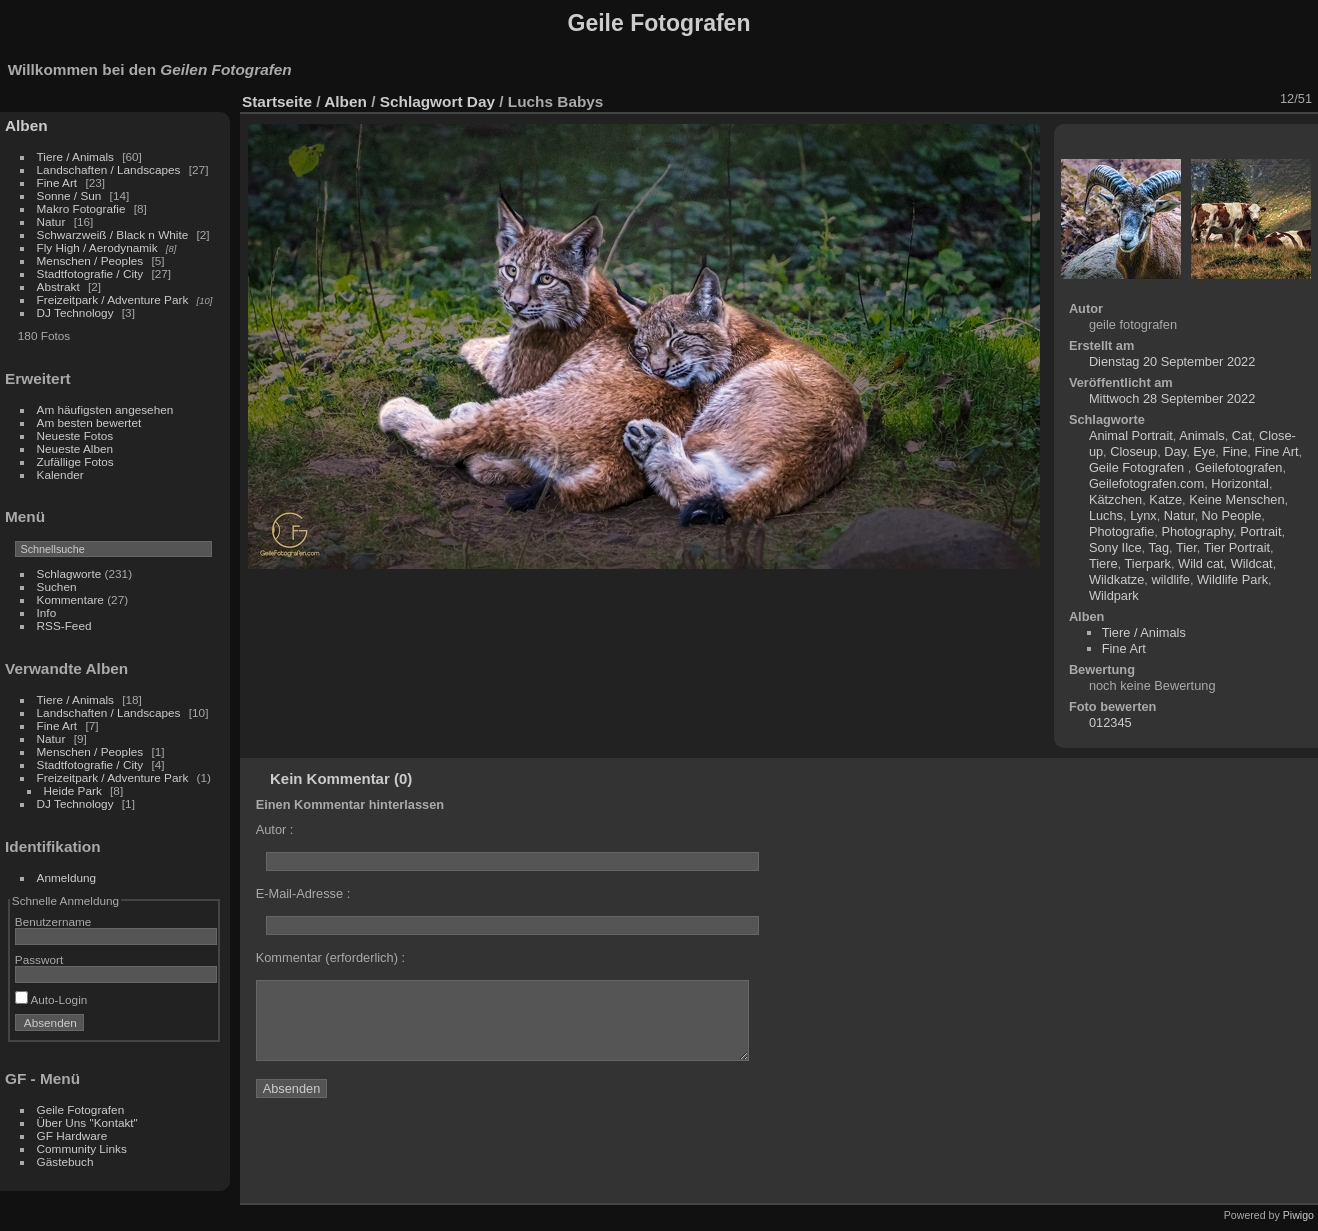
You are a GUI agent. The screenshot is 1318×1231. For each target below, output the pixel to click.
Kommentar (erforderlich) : (330, 957)
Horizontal (1240, 483)
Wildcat (1252, 563)
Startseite (277, 101)
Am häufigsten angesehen (105, 409)
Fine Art (59, 182)
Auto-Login (51, 999)
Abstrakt (58, 286)
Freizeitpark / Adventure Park (113, 299)
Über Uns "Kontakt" (87, 1122)
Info (47, 612)
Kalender (60, 474)
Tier (1186, 547)
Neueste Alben (75, 448)
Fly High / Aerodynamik (99, 247)
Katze (1165, 499)
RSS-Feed (64, 625)
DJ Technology (77, 312)
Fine (1234, 451)
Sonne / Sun (69, 195)
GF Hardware (72, 1135)
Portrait (1260, 531)
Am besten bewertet (89, 422)
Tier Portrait (1237, 547)
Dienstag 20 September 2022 (1172, 361)
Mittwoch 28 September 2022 (1172, 398)
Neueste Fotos (75, 435)
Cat (1242, 435)
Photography (1197, 531)
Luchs (1106, 515)
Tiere (1103, 563)
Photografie (1121, 531)
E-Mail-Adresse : (303, 893)
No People (1232, 515)
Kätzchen (1115, 499)
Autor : (275, 829)
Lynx (1143, 515)
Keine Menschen (1236, 499)
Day (481, 101)
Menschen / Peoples (90, 260)
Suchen (57, 586)
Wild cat (1201, 563)
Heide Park (73, 790)
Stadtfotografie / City (90, 273)
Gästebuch (65, 1161)
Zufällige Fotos (75, 461)
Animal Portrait (1131, 435)
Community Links (82, 1148)
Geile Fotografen (81, 1109)
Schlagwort (421, 101)
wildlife (1170, 579)
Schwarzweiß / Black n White (114, 234)
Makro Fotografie (83, 208)
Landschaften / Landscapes (109, 169)
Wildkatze (1116, 579)
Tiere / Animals (75, 156)
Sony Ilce (1115, 547)
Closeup (1133, 451)
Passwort (39, 959)
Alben (26, 125)
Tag (1158, 547)
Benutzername (53, 921)
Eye (1204, 451)
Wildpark (1114, 595)
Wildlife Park (1232, 579)
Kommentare (70, 599)
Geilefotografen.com (1146, 483)
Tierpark (1147, 563)
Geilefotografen (1239, 467)
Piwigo (1298, 1215)
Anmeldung (67, 877)
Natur (51, 221)
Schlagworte (69, 573)
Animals (1202, 435)
